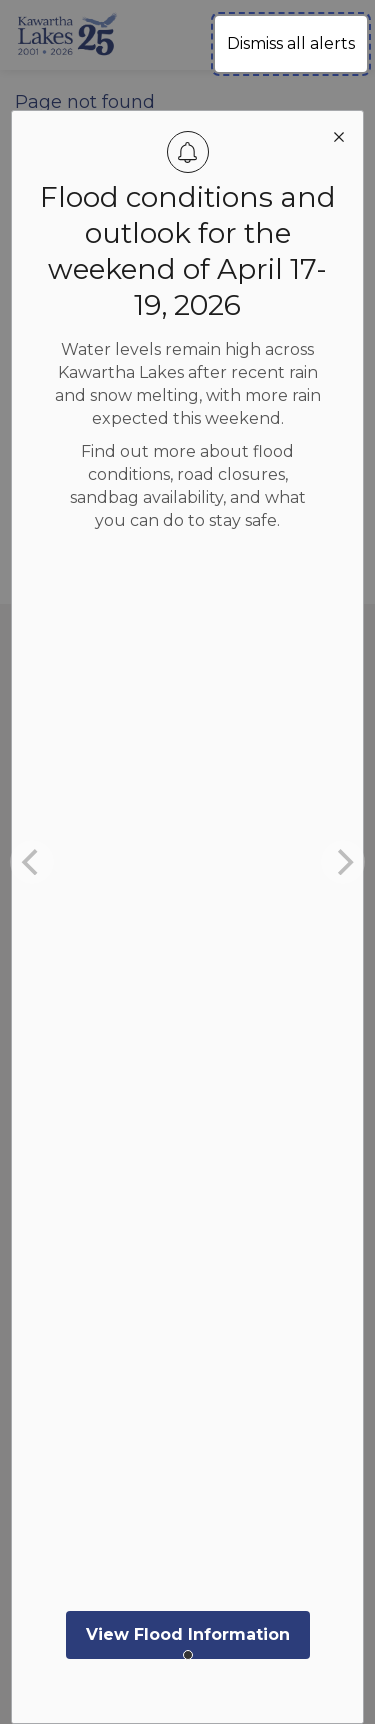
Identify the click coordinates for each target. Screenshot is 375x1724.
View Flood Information (188, 1634)
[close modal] (339, 135)
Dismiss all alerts (291, 43)
